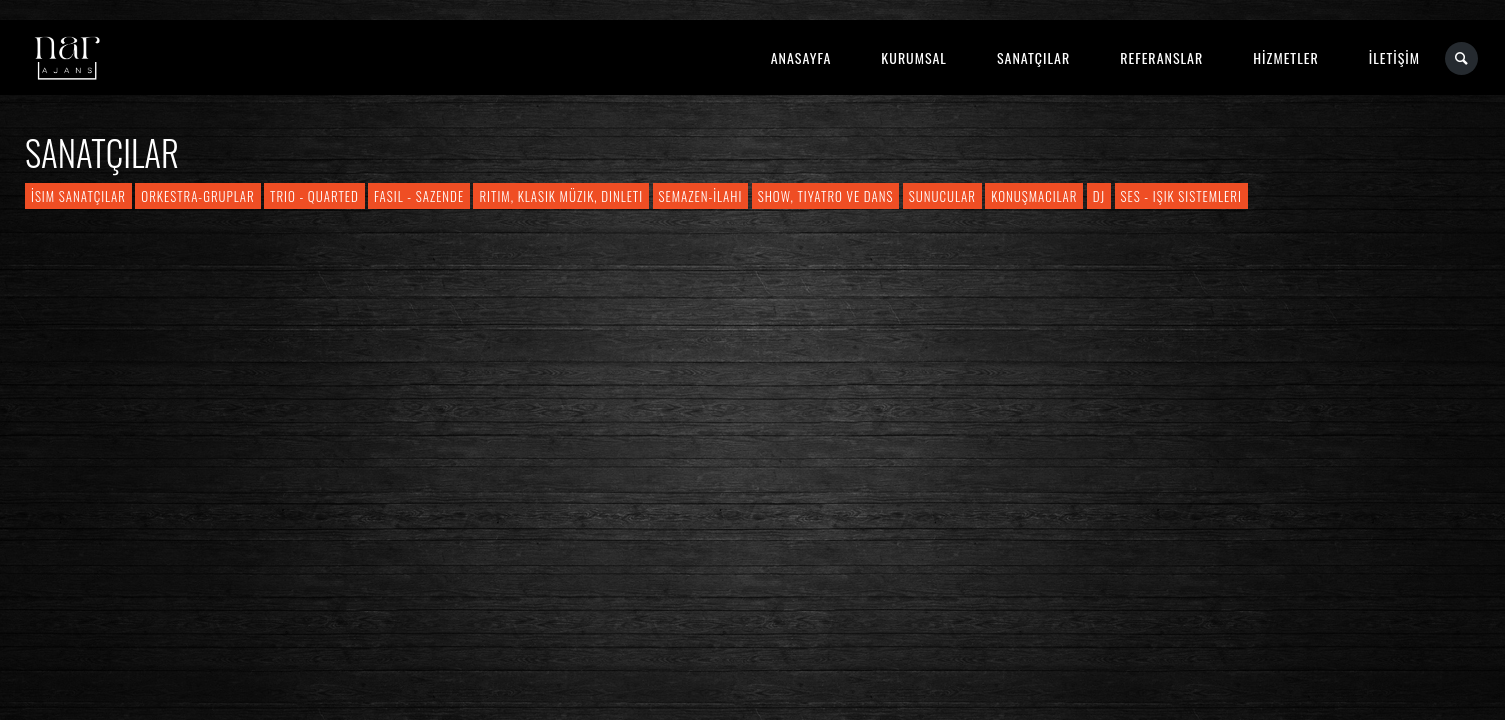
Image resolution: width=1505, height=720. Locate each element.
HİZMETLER (1285, 57)
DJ (1099, 196)
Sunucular (942, 196)
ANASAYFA (801, 57)
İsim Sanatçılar (78, 196)
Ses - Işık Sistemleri (1181, 196)
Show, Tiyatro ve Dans (826, 196)
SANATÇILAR (1033, 57)
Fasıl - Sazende (419, 196)
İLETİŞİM (1394, 57)
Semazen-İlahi (701, 196)
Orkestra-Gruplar (197, 196)
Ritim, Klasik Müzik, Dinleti (561, 196)
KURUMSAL (914, 57)
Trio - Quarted (314, 196)
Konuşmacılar (1034, 196)
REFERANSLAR (1161, 57)
